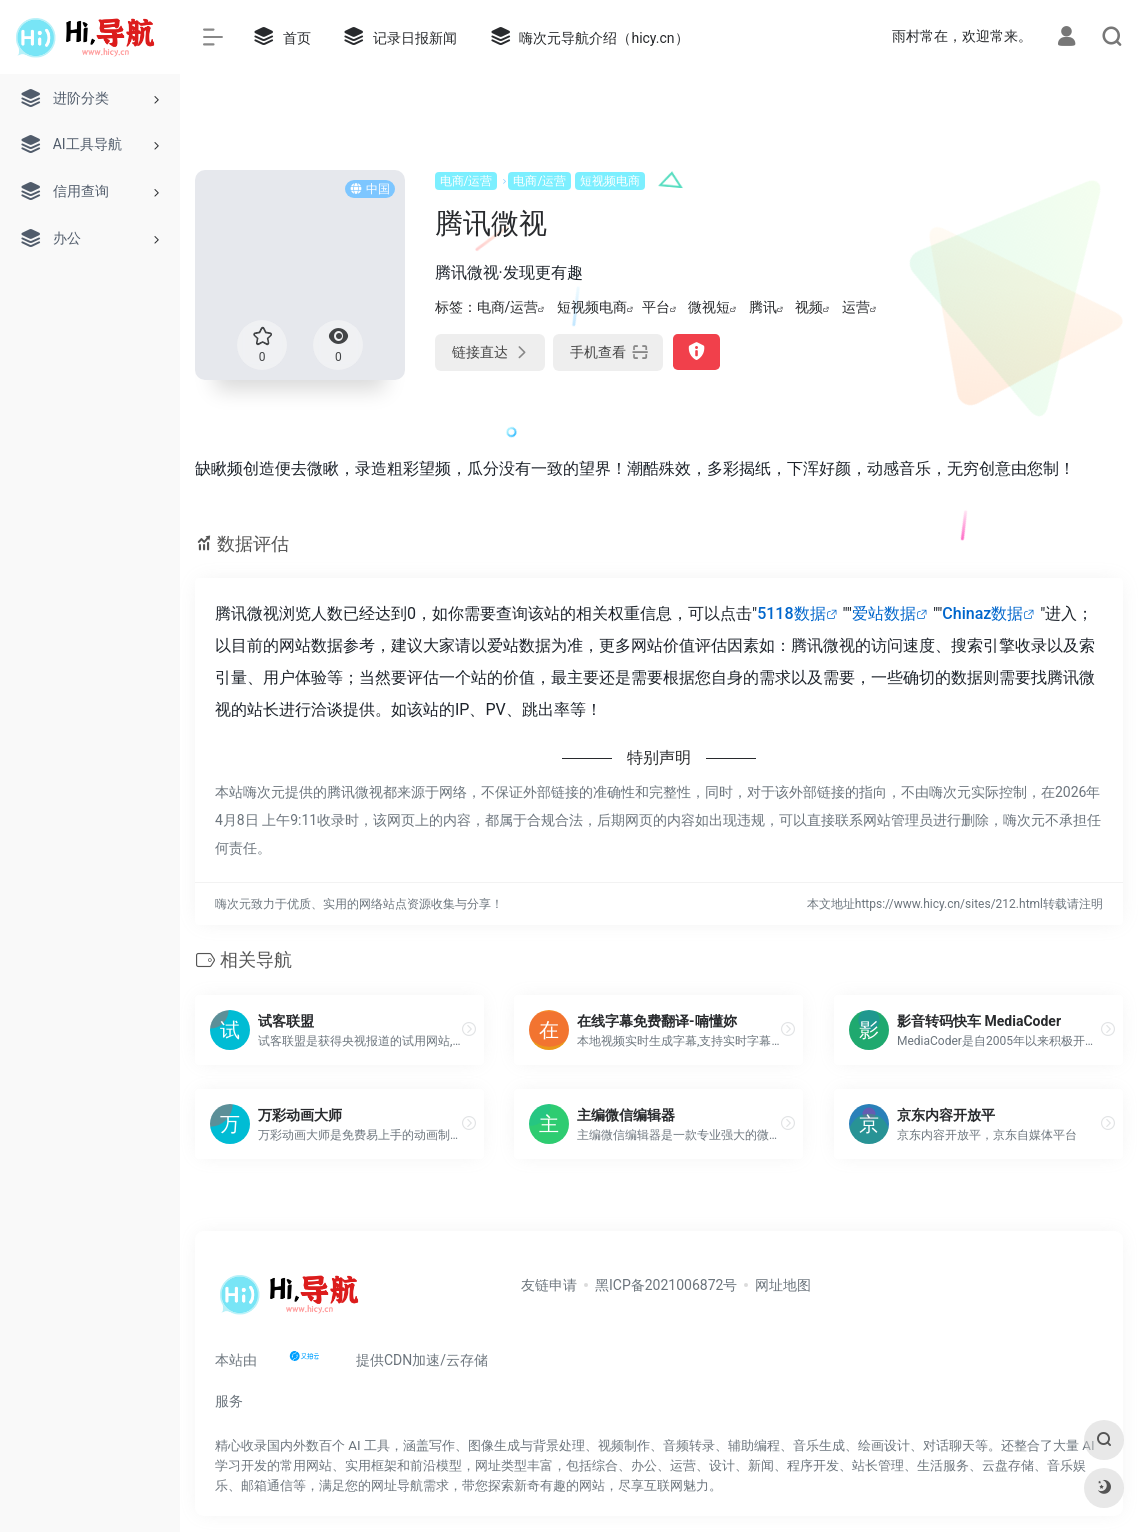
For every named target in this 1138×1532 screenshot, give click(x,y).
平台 (656, 307)
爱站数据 (884, 613)
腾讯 (763, 307)
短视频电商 (610, 181)
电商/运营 (466, 181)
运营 (856, 307)
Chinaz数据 (982, 613)
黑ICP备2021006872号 (666, 1285)
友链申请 (549, 1285)
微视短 (709, 307)
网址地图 (783, 1285)
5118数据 (791, 613)
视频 (809, 307)
